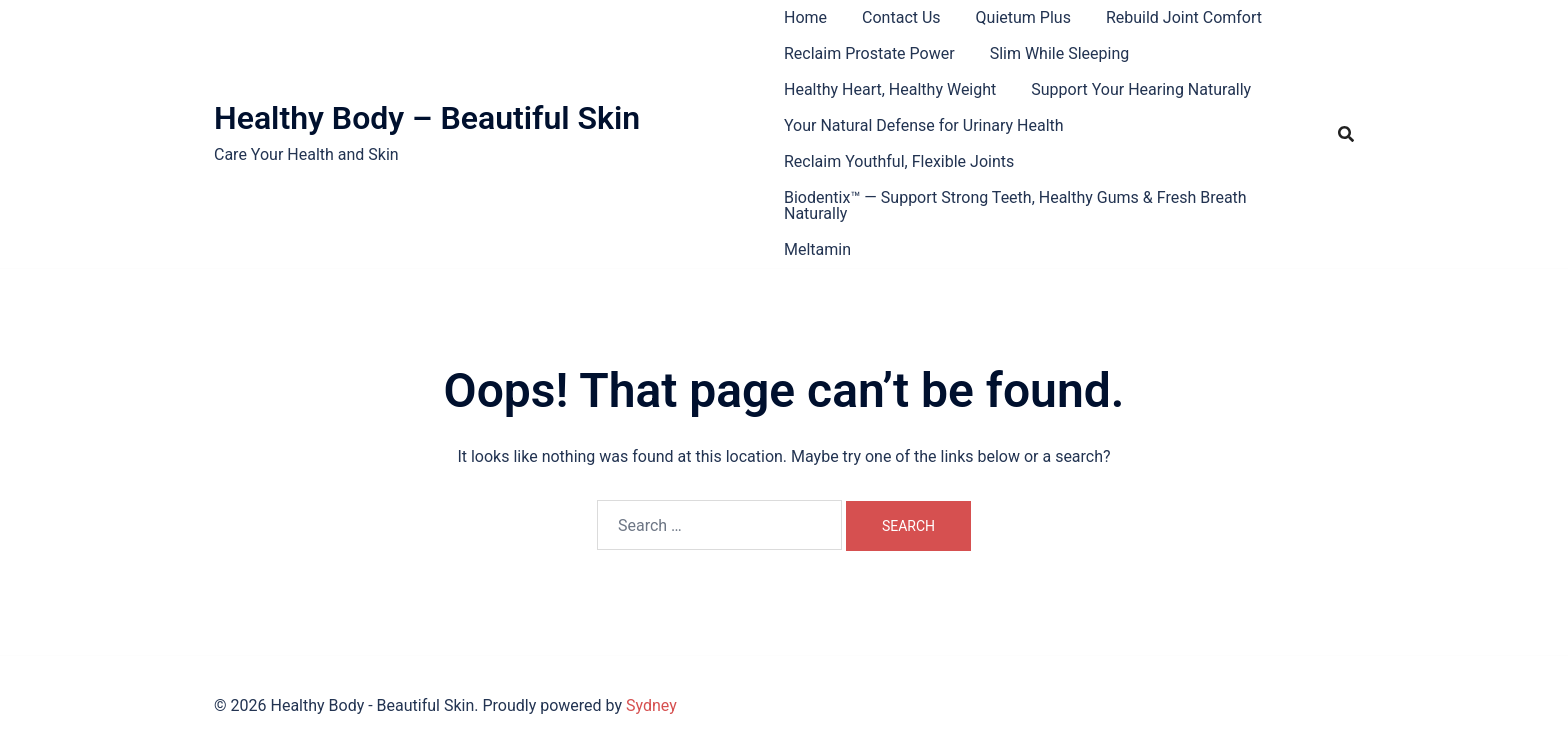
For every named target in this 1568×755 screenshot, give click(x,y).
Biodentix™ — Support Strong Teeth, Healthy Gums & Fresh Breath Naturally (1015, 205)
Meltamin (817, 249)
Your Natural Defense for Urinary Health (924, 125)
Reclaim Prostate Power (869, 53)
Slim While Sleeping (1060, 53)
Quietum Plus (1023, 17)
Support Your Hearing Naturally (1141, 89)
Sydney (651, 705)
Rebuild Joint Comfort (1184, 17)
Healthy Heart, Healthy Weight (890, 89)
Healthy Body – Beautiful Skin (427, 118)
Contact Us (901, 17)
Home (805, 17)
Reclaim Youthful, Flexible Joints (899, 161)
